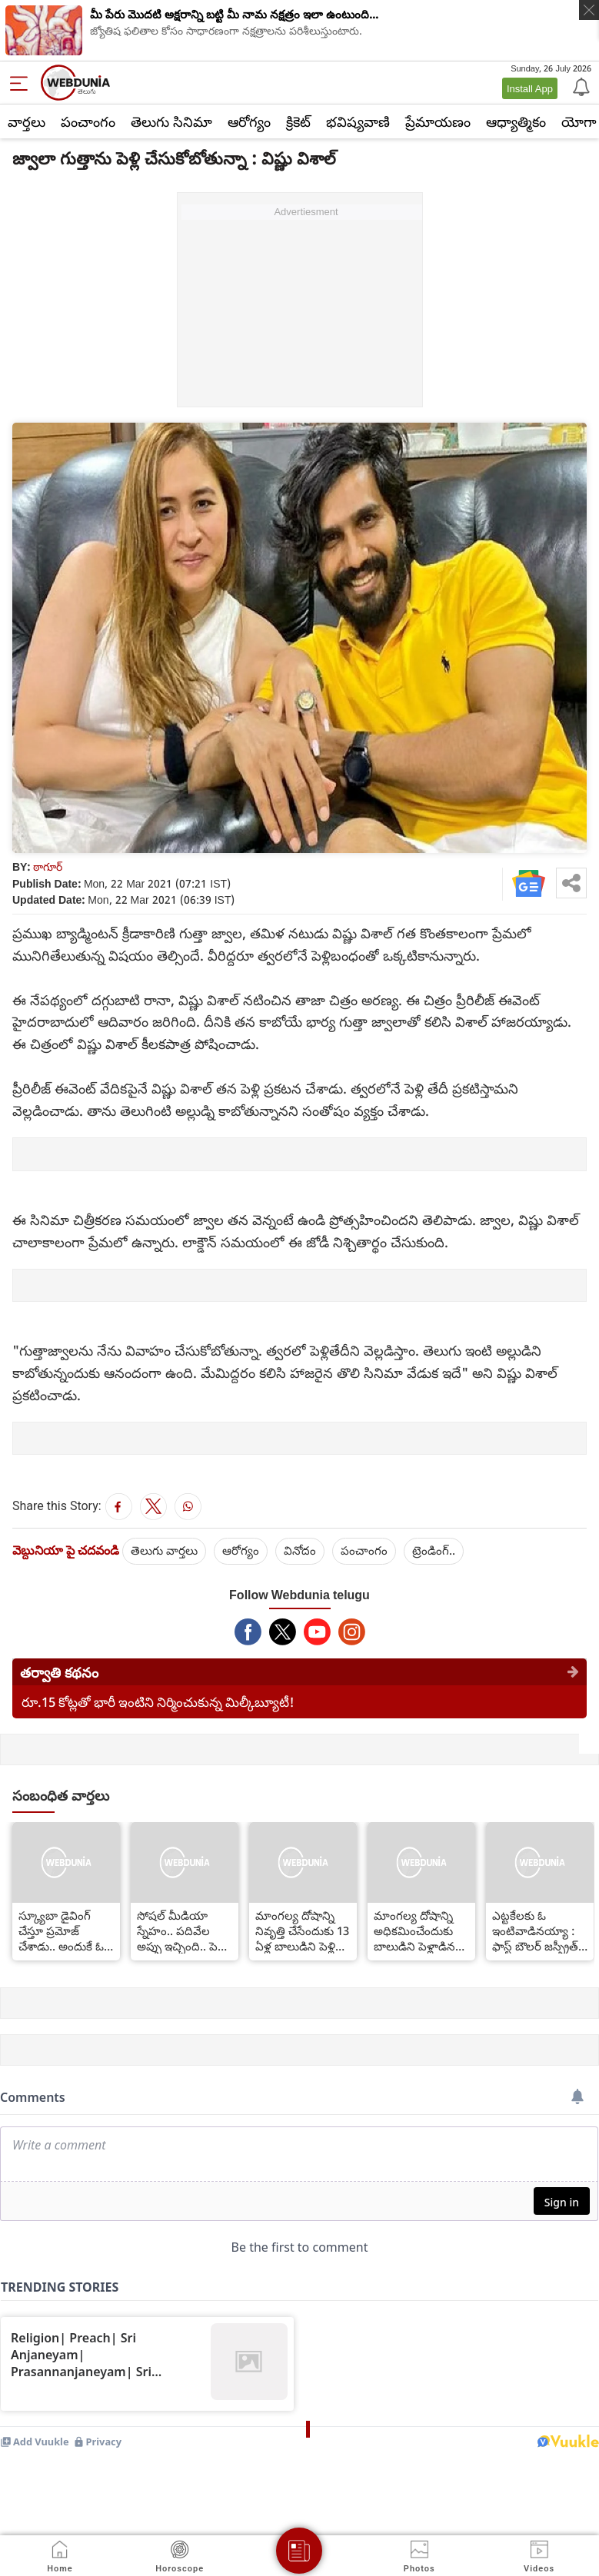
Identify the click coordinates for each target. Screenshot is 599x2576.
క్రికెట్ (298, 121)
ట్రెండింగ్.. (433, 1550)
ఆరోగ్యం (249, 121)
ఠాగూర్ (47, 866)
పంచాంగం (88, 121)
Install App (530, 88)
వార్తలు (26, 121)
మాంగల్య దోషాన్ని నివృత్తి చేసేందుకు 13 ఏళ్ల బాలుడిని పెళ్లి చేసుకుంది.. (302, 1930)
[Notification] (579, 86)
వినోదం (300, 1550)
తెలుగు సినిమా (171, 121)
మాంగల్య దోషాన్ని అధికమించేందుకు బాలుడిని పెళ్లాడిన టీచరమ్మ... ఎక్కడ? (417, 1930)
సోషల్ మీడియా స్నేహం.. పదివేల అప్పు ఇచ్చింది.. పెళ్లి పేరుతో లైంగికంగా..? (182, 1930)
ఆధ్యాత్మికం (516, 121)
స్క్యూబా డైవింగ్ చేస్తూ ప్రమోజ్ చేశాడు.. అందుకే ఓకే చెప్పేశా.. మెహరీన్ (64, 1930)
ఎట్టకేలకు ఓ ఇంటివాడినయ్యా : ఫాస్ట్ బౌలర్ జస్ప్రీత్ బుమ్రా (535, 1930)
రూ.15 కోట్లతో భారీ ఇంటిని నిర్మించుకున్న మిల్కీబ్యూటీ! (158, 1702)
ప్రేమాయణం (438, 121)
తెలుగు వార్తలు (164, 1550)
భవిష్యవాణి (358, 121)
